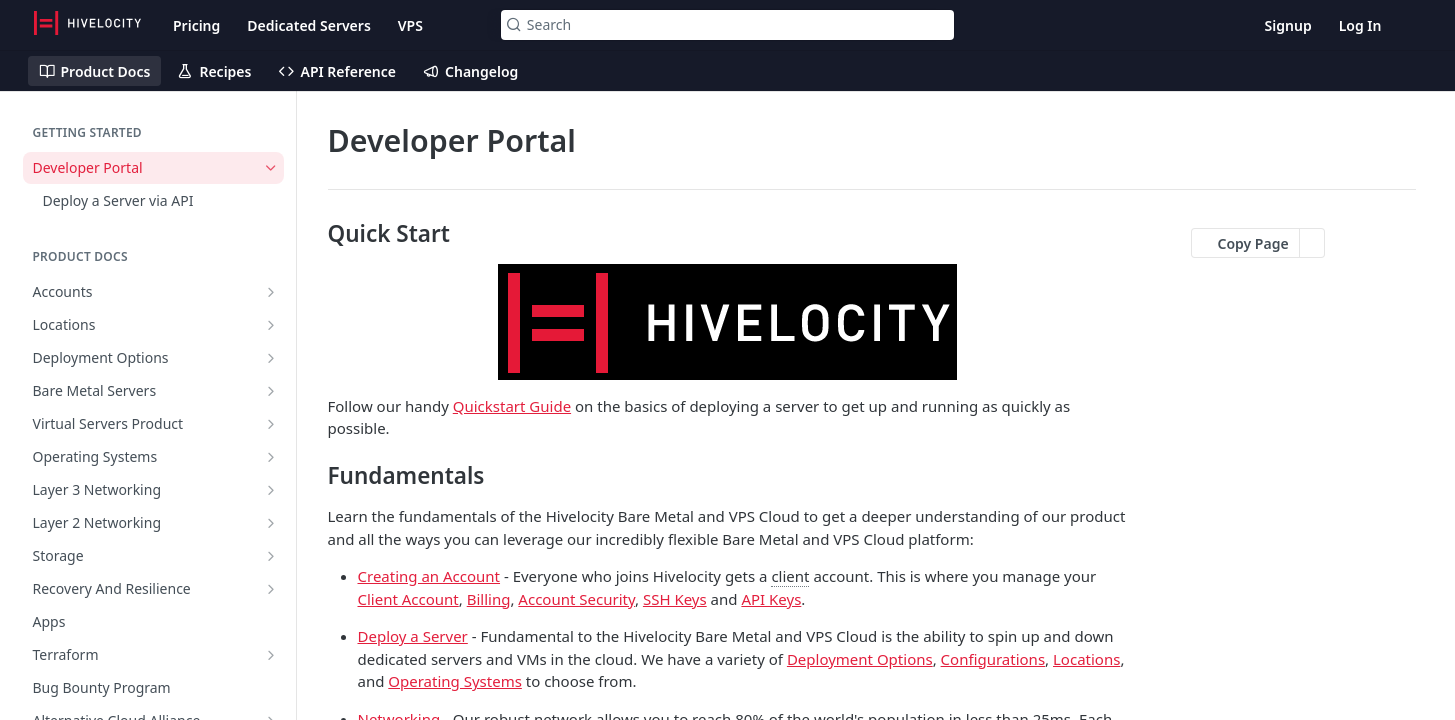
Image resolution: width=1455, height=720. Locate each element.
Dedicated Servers (308, 25)
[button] (728, 322)
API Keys (771, 599)
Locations (1086, 659)
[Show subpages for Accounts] (271, 292)
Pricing (196, 25)
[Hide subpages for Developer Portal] (271, 168)
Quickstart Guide (512, 406)
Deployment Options (860, 659)
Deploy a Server (413, 636)
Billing (489, 599)
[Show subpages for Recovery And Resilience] (271, 589)
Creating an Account (429, 576)
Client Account (408, 599)
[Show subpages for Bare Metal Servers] (271, 391)
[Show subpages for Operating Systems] (271, 457)
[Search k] (727, 25)
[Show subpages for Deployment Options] (271, 358)
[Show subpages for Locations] (271, 325)
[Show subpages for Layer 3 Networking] (271, 490)
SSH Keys (675, 599)
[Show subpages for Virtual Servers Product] (271, 424)
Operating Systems (455, 681)
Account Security (576, 599)
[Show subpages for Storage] (271, 556)
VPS (410, 25)
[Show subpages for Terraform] (271, 655)
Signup (1288, 25)
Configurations (993, 659)
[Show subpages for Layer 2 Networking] (271, 523)
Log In (1360, 25)
